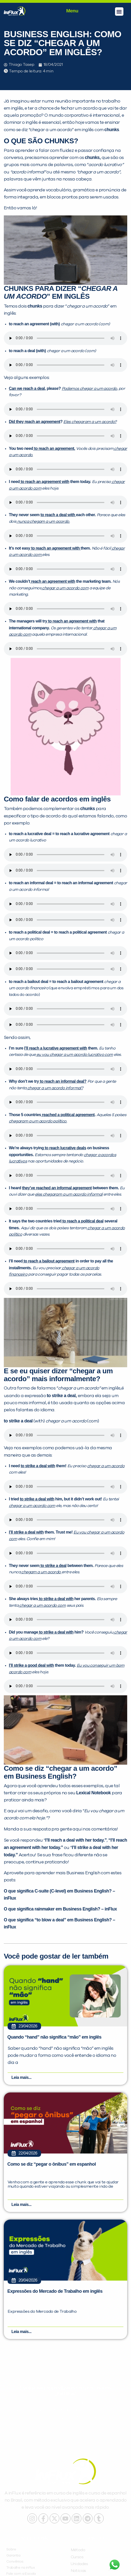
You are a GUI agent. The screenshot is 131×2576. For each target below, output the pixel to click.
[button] (119, 11)
